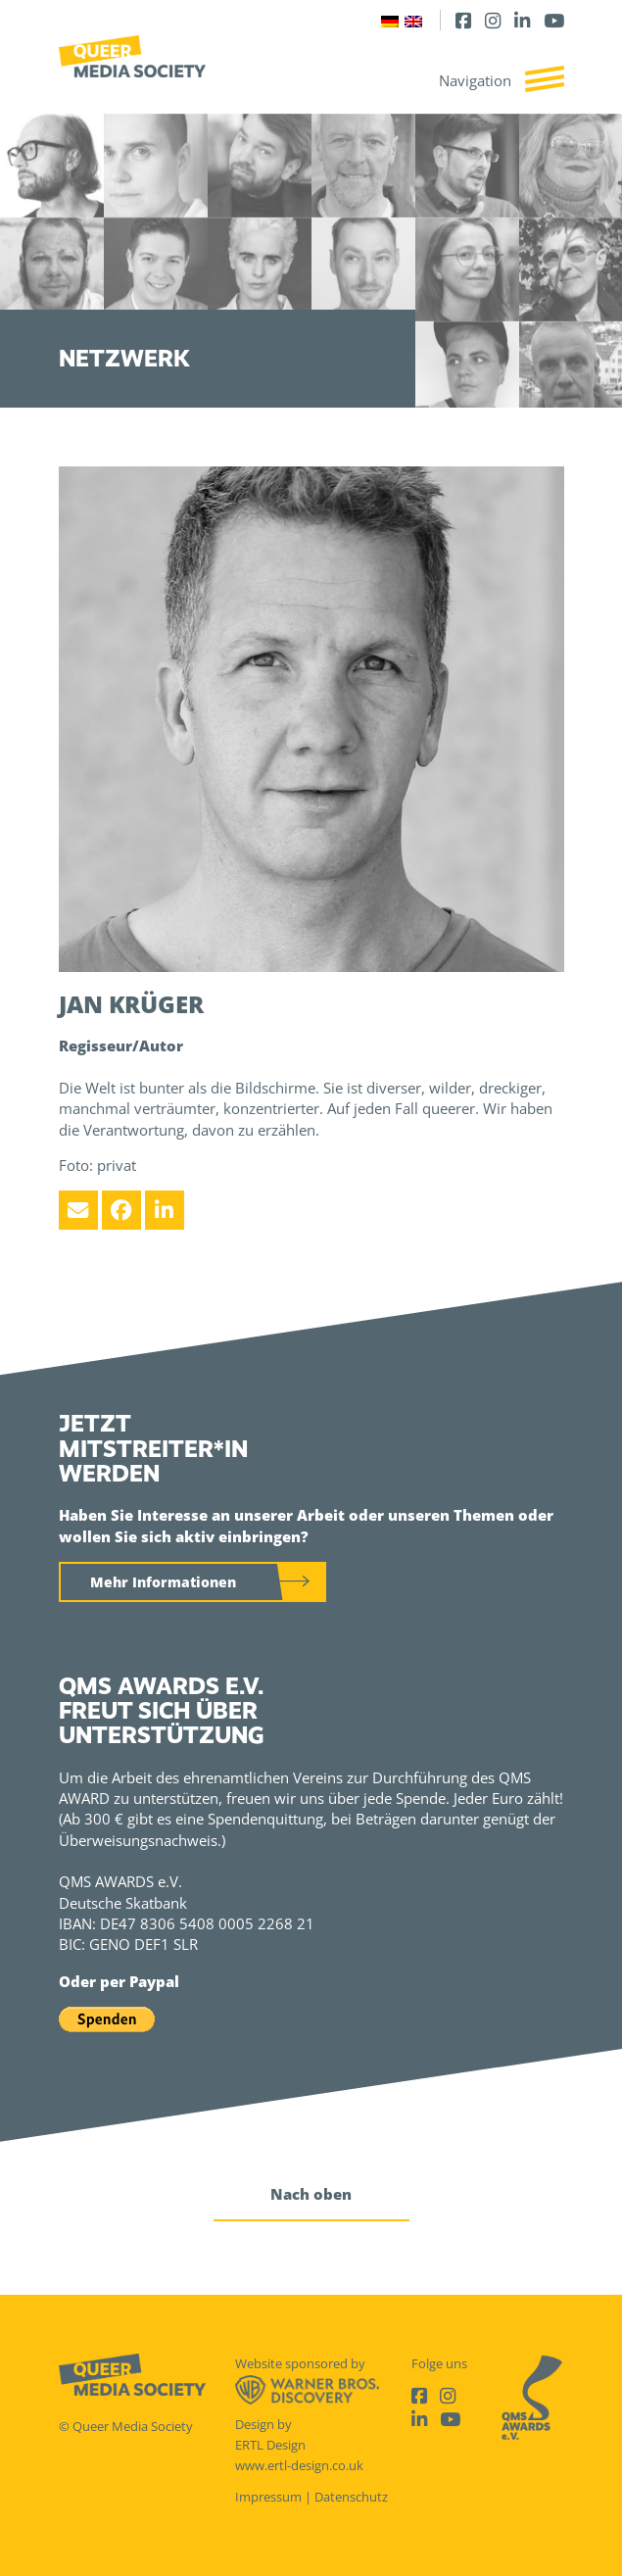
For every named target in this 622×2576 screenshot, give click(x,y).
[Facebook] (463, 20)
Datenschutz (351, 2496)
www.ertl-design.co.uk (299, 2465)
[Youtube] (554, 20)
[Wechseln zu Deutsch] (390, 20)
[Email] (78, 1210)
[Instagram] (493, 20)
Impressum (268, 2496)
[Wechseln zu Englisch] (413, 20)
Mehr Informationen (163, 1582)
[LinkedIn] (522, 20)
